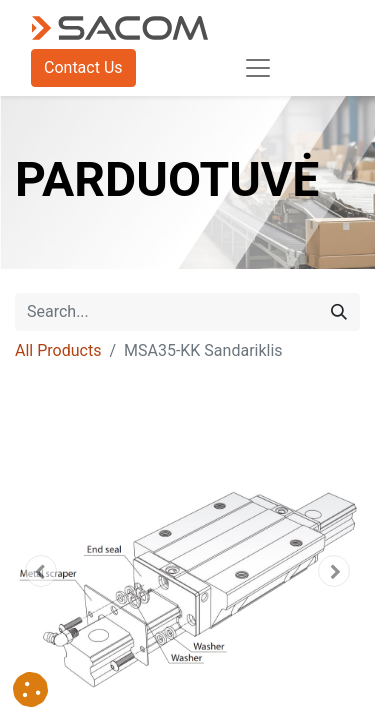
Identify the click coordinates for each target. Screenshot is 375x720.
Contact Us (83, 67)
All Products (58, 350)
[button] (41, 571)
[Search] (339, 312)
